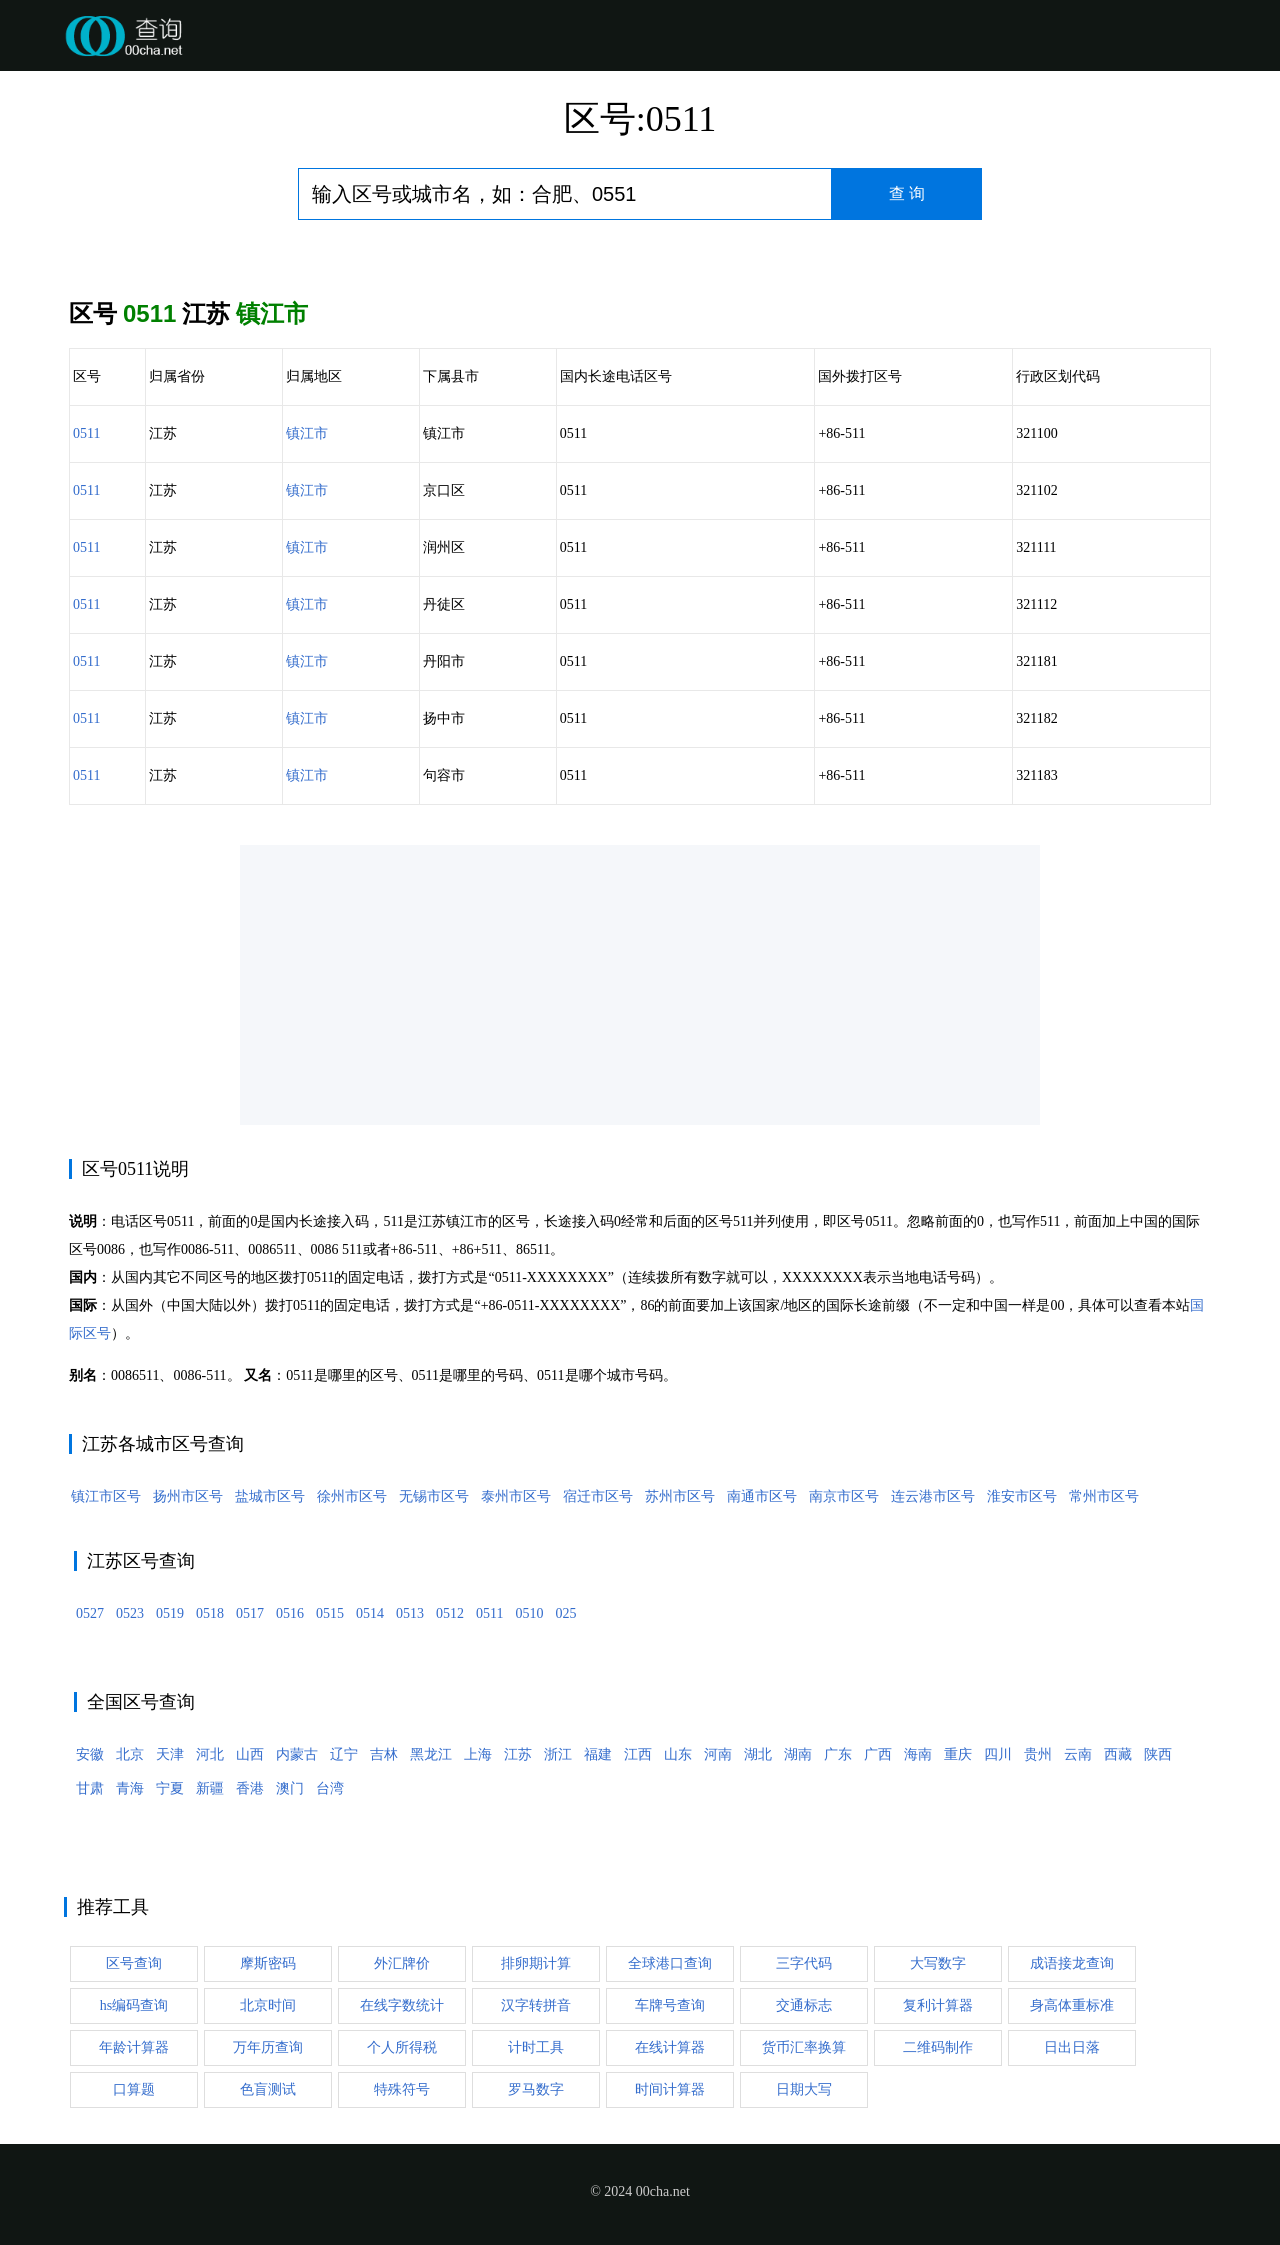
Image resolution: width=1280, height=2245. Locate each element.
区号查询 (134, 1963)
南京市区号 (844, 1496)
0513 (410, 1613)
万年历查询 (268, 2047)
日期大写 (804, 2089)
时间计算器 (670, 2089)
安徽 (90, 1754)
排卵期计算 (536, 1963)
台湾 (330, 1788)
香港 (250, 1788)
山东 (678, 1754)
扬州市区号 (188, 1496)
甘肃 (90, 1788)
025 (565, 1613)
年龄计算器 (134, 2047)
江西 (638, 1754)
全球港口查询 (670, 1963)
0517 (250, 1613)
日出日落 (1072, 2047)
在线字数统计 (402, 2005)
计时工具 (536, 2047)
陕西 (1158, 1754)
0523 (130, 1613)
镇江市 (307, 433)
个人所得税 (402, 2047)
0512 (450, 1613)
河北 (210, 1754)
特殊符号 (402, 2089)
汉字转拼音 (536, 2005)
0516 (290, 1613)
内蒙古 (297, 1754)
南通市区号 (762, 1496)
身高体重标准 (1072, 2005)
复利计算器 (938, 2005)
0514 (370, 1613)
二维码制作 (938, 2047)
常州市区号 (1104, 1496)
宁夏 (170, 1788)
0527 (90, 1613)
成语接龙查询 (1072, 1963)
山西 (250, 1754)
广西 (878, 1754)
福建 (598, 1754)
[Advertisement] (640, 985)
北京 (130, 1754)
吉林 (384, 1754)
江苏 (518, 1754)
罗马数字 (536, 2089)
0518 (210, 1613)
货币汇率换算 (804, 2047)
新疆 (210, 1788)
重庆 (958, 1754)
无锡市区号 (434, 1496)
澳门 (290, 1788)
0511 (86, 433)
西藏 (1118, 1754)
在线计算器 (670, 2047)
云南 (1078, 1754)
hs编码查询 (134, 2005)
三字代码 (804, 1963)
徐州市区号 (352, 1496)
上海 (478, 1754)
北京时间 (268, 2005)
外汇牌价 (402, 1963)
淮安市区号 (1022, 1496)
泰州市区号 (516, 1496)
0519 (170, 1613)
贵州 (1038, 1754)
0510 (529, 1613)
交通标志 (804, 2005)
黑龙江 (431, 1754)
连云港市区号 (933, 1496)
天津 (170, 1754)
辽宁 (344, 1754)
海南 (918, 1754)
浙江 (558, 1754)
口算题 (134, 2089)
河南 (718, 1754)
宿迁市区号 (598, 1496)
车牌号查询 (670, 2005)
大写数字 (938, 1963)
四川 (998, 1754)
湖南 (798, 1754)
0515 (330, 1613)
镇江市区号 (106, 1496)
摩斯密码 (268, 1963)
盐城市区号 (270, 1496)
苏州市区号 (680, 1496)
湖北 (758, 1754)
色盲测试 (268, 2089)
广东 (838, 1754)
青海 (130, 1788)
